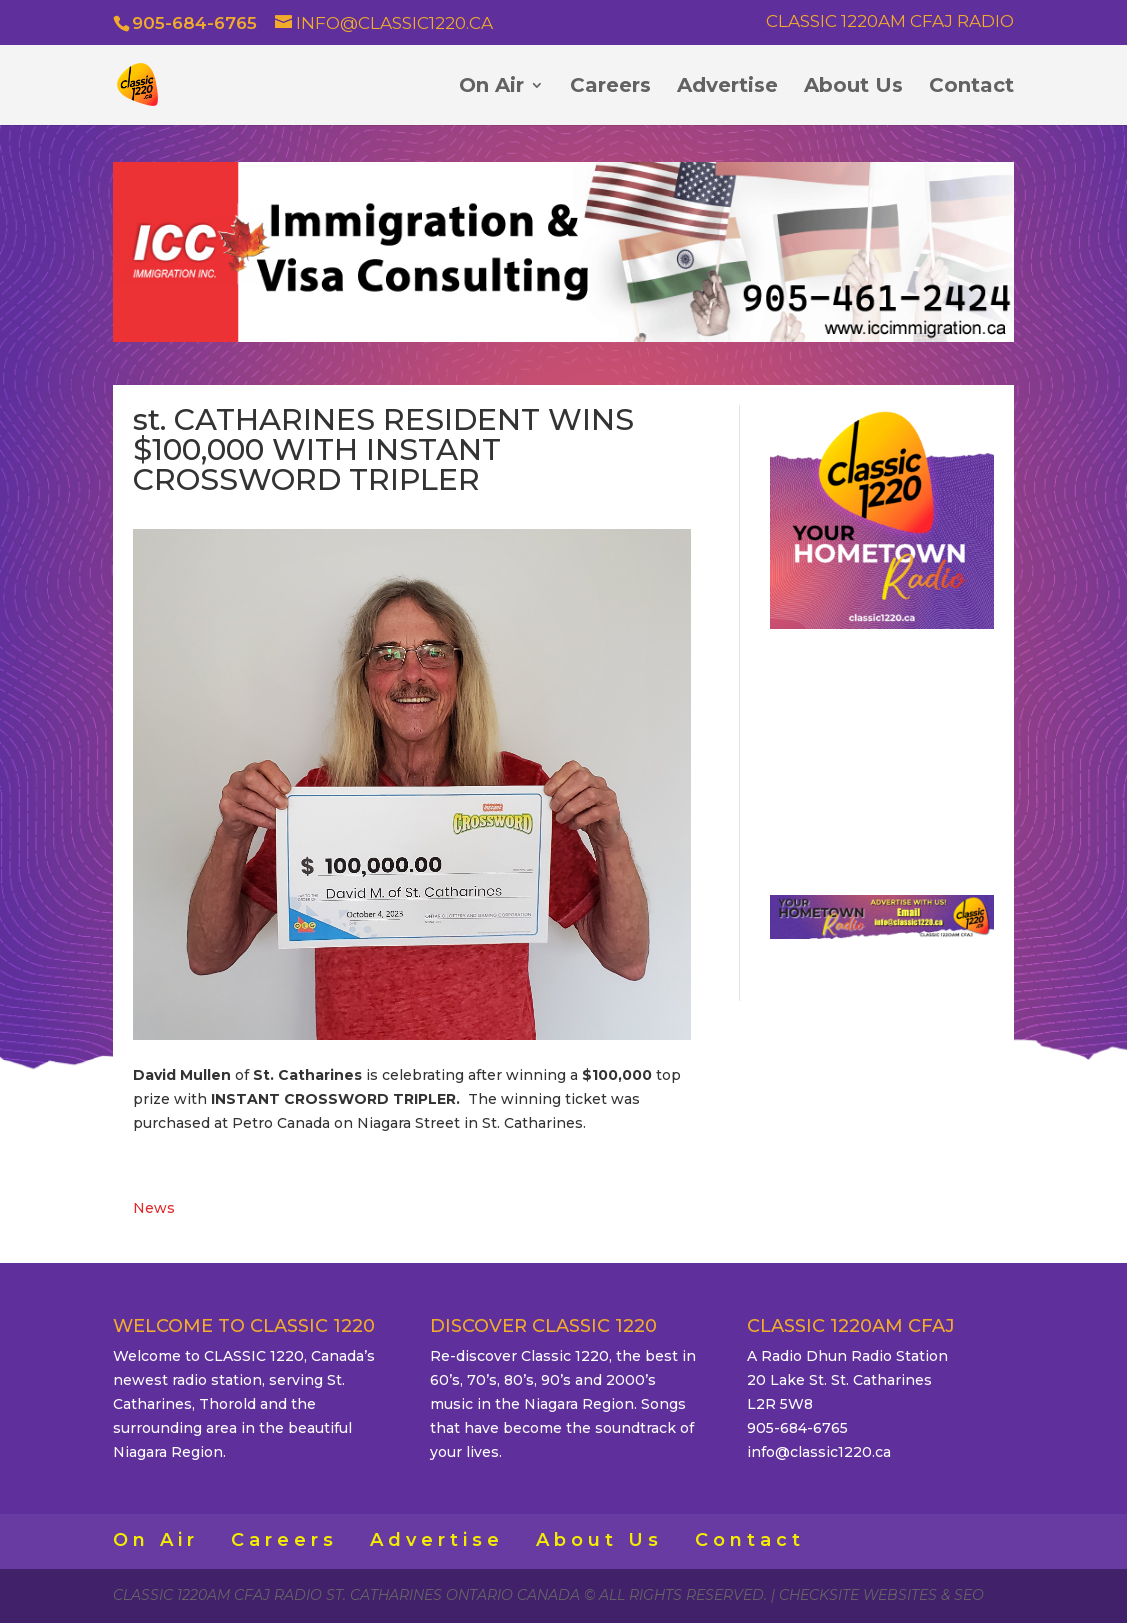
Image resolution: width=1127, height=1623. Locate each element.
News (154, 1208)
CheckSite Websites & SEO (881, 1595)
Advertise (727, 87)
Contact (971, 87)
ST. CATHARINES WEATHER (882, 754)
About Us (853, 87)
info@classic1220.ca (819, 1452)
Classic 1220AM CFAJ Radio (890, 22)
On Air (491, 87)
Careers (610, 87)
